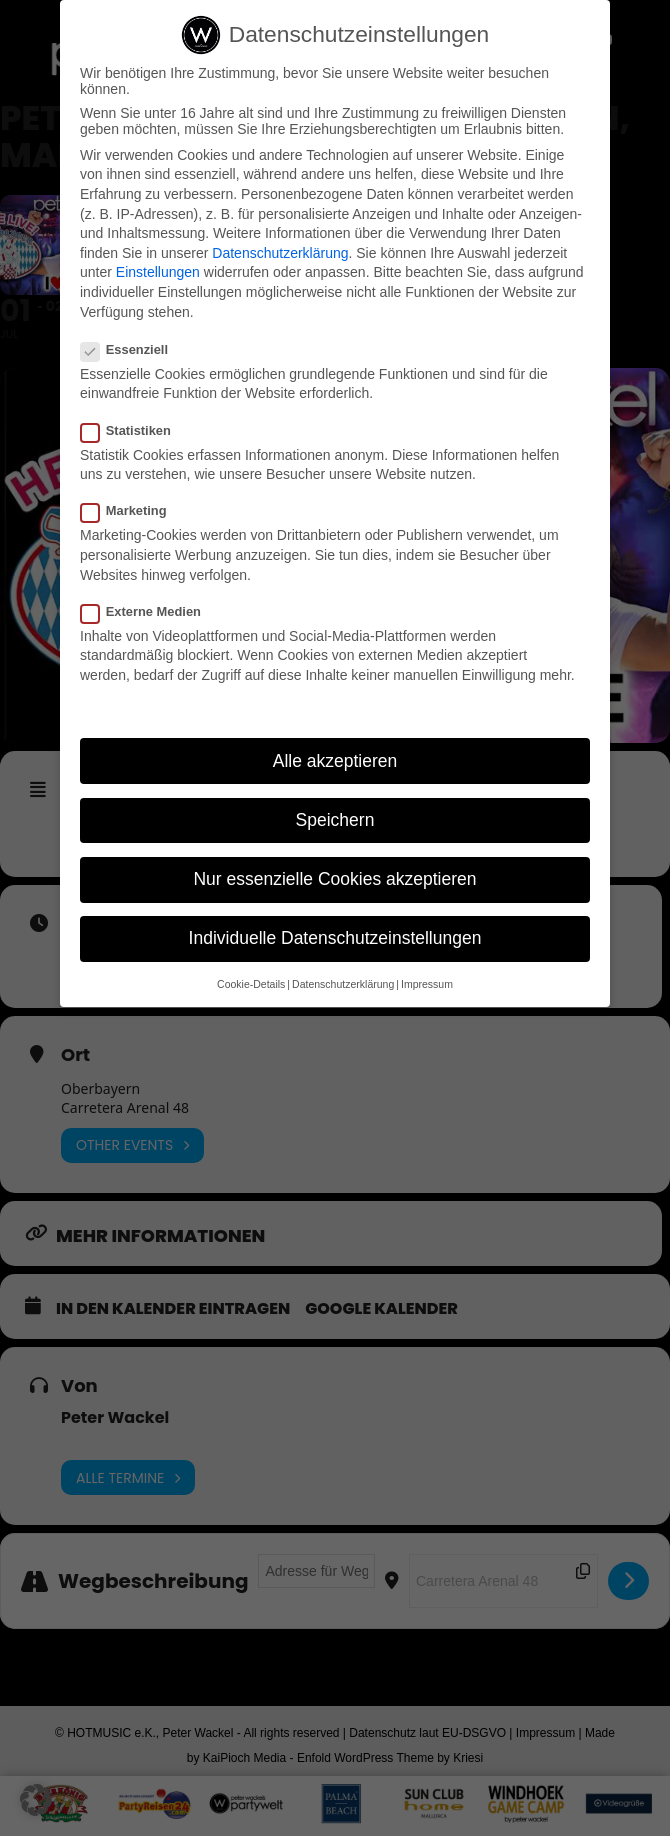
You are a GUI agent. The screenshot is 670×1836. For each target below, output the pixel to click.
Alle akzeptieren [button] (335, 761)
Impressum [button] (427, 985)
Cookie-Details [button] (251, 985)
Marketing (132, 511)
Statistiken (134, 430)
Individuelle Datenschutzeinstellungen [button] (335, 938)
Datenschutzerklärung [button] (343, 985)
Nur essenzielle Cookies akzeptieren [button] (334, 879)
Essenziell (132, 349)
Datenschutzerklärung (280, 253)
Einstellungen (158, 273)
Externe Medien (149, 611)
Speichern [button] (335, 820)
